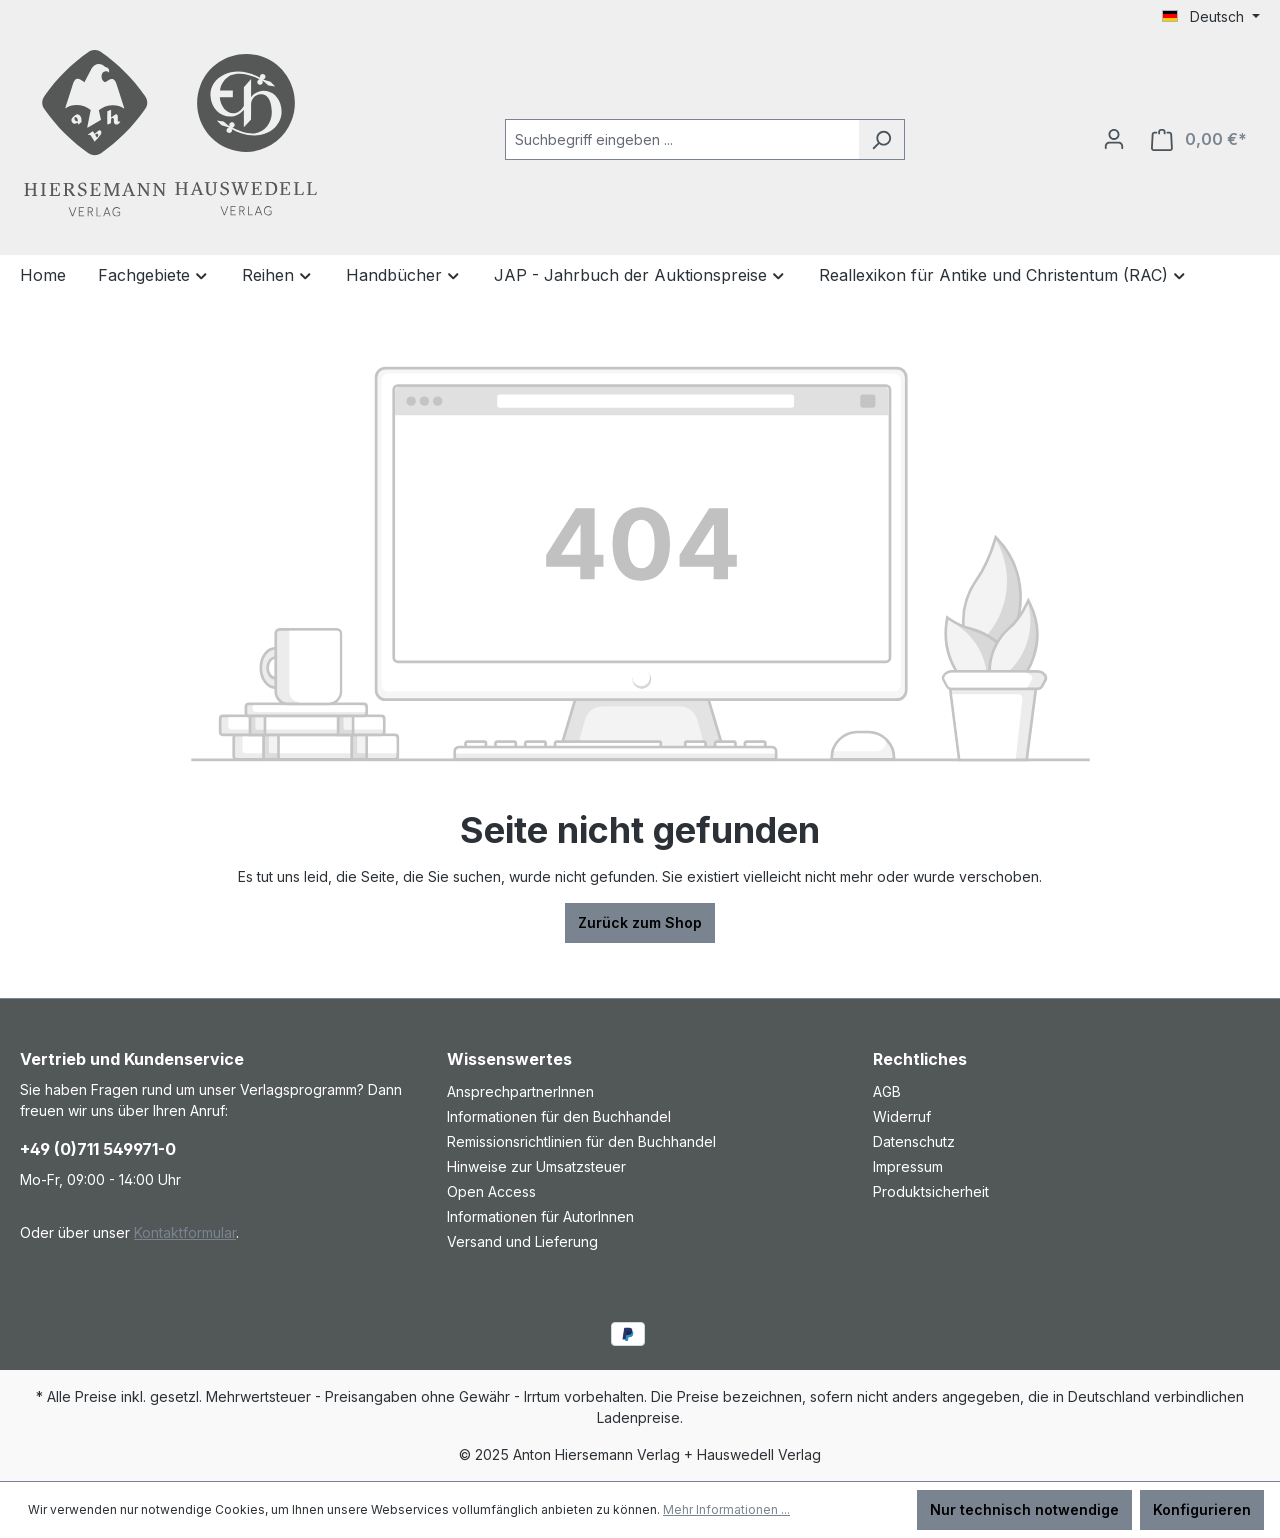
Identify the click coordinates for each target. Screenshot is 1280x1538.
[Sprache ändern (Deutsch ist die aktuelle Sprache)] (1211, 17)
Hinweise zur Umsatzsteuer (536, 1166)
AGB (887, 1091)
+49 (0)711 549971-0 (98, 1149)
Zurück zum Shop (640, 922)
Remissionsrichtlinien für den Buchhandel (581, 1141)
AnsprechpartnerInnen (520, 1091)
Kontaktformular (185, 1232)
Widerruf (902, 1116)
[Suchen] (881, 139)
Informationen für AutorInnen (540, 1216)
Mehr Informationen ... (726, 1509)
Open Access (491, 1191)
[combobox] (682, 139)
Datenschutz (914, 1141)
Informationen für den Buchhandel (559, 1116)
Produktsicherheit (931, 1191)
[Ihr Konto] (1114, 139)
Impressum (908, 1166)
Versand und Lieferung (522, 1241)
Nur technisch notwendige (1024, 1509)
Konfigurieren (1202, 1509)
